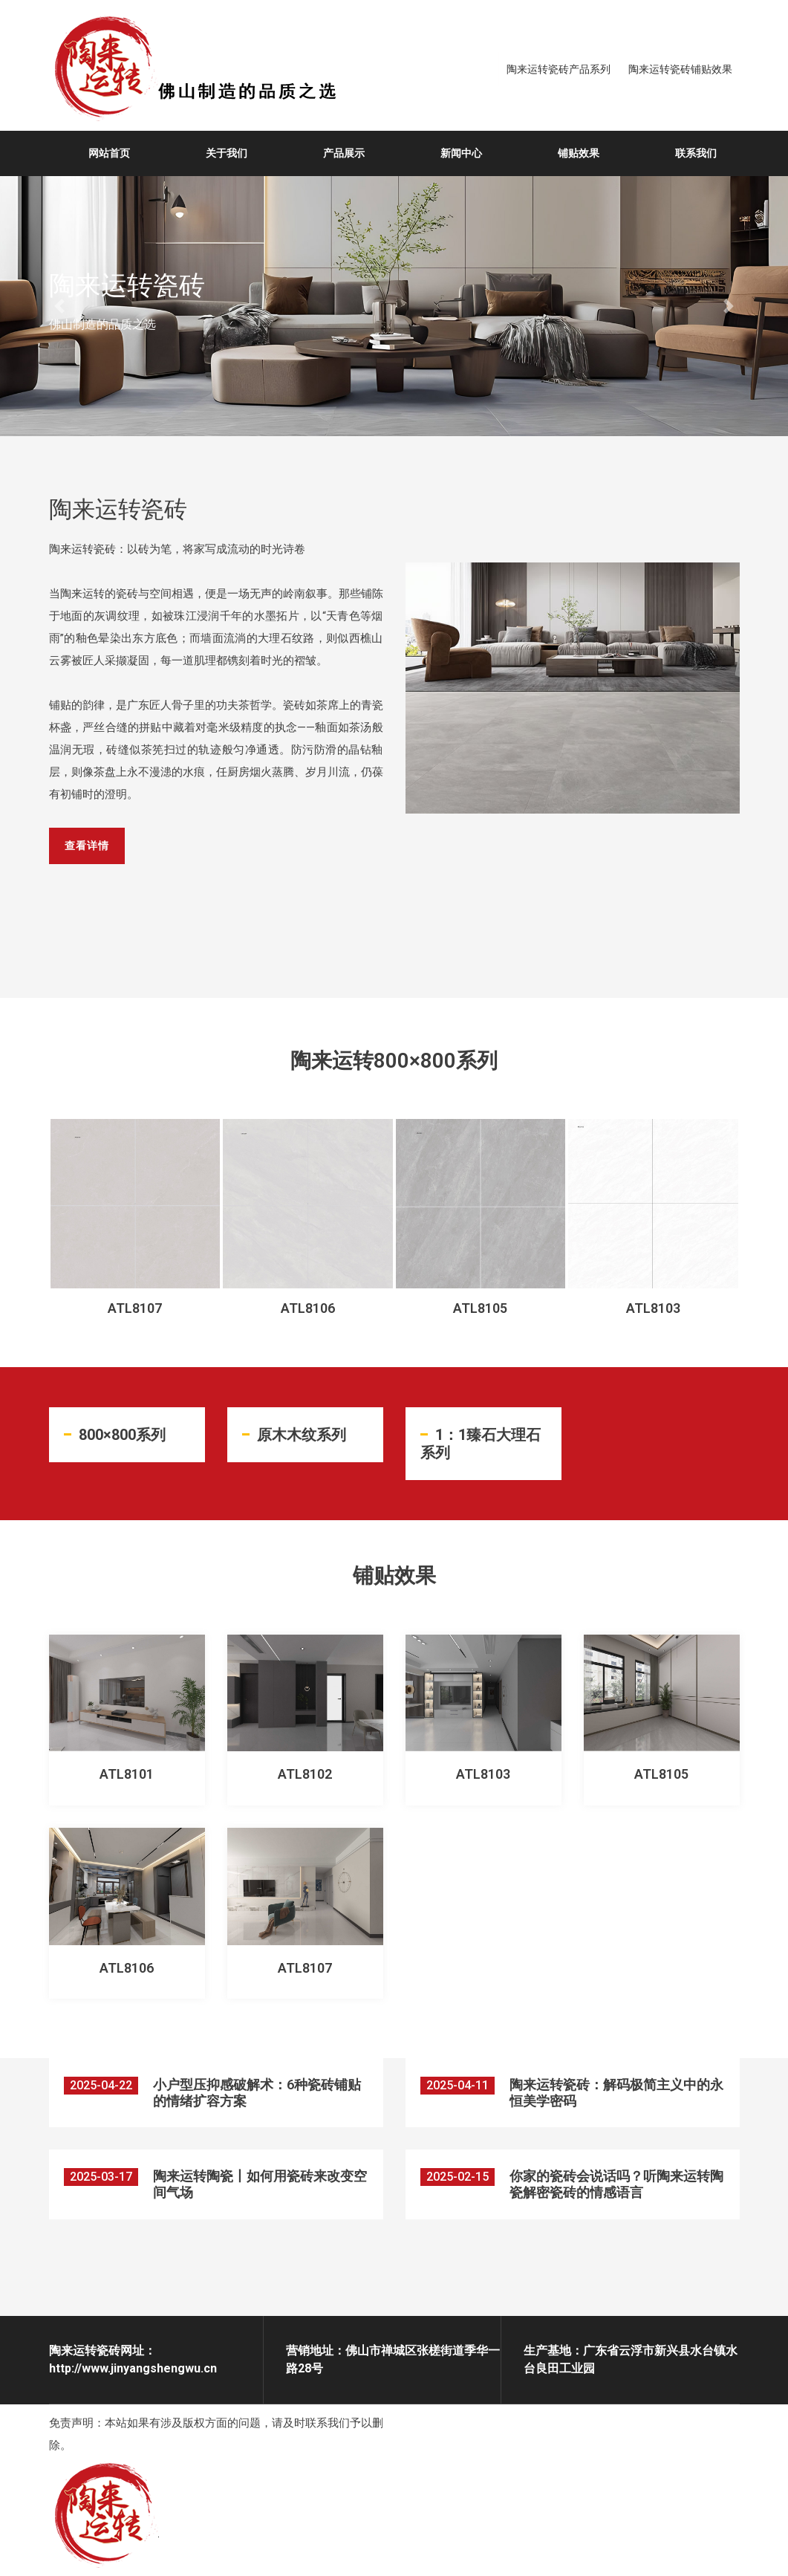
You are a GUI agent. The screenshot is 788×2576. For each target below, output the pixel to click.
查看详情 (90, 846)
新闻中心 (461, 153)
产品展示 (344, 153)
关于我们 (226, 153)
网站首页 (109, 153)
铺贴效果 (578, 153)
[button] (59, 306)
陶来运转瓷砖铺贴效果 (680, 69)
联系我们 (696, 153)
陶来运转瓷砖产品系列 (558, 69)
